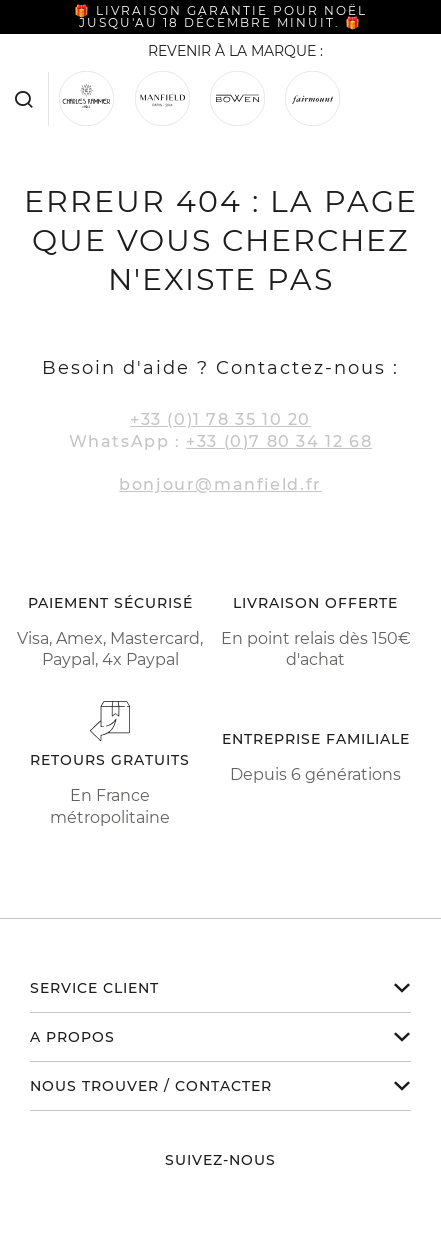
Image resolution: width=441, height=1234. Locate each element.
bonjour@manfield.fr (220, 484)
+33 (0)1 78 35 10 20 (220, 419)
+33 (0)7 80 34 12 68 (279, 441)
